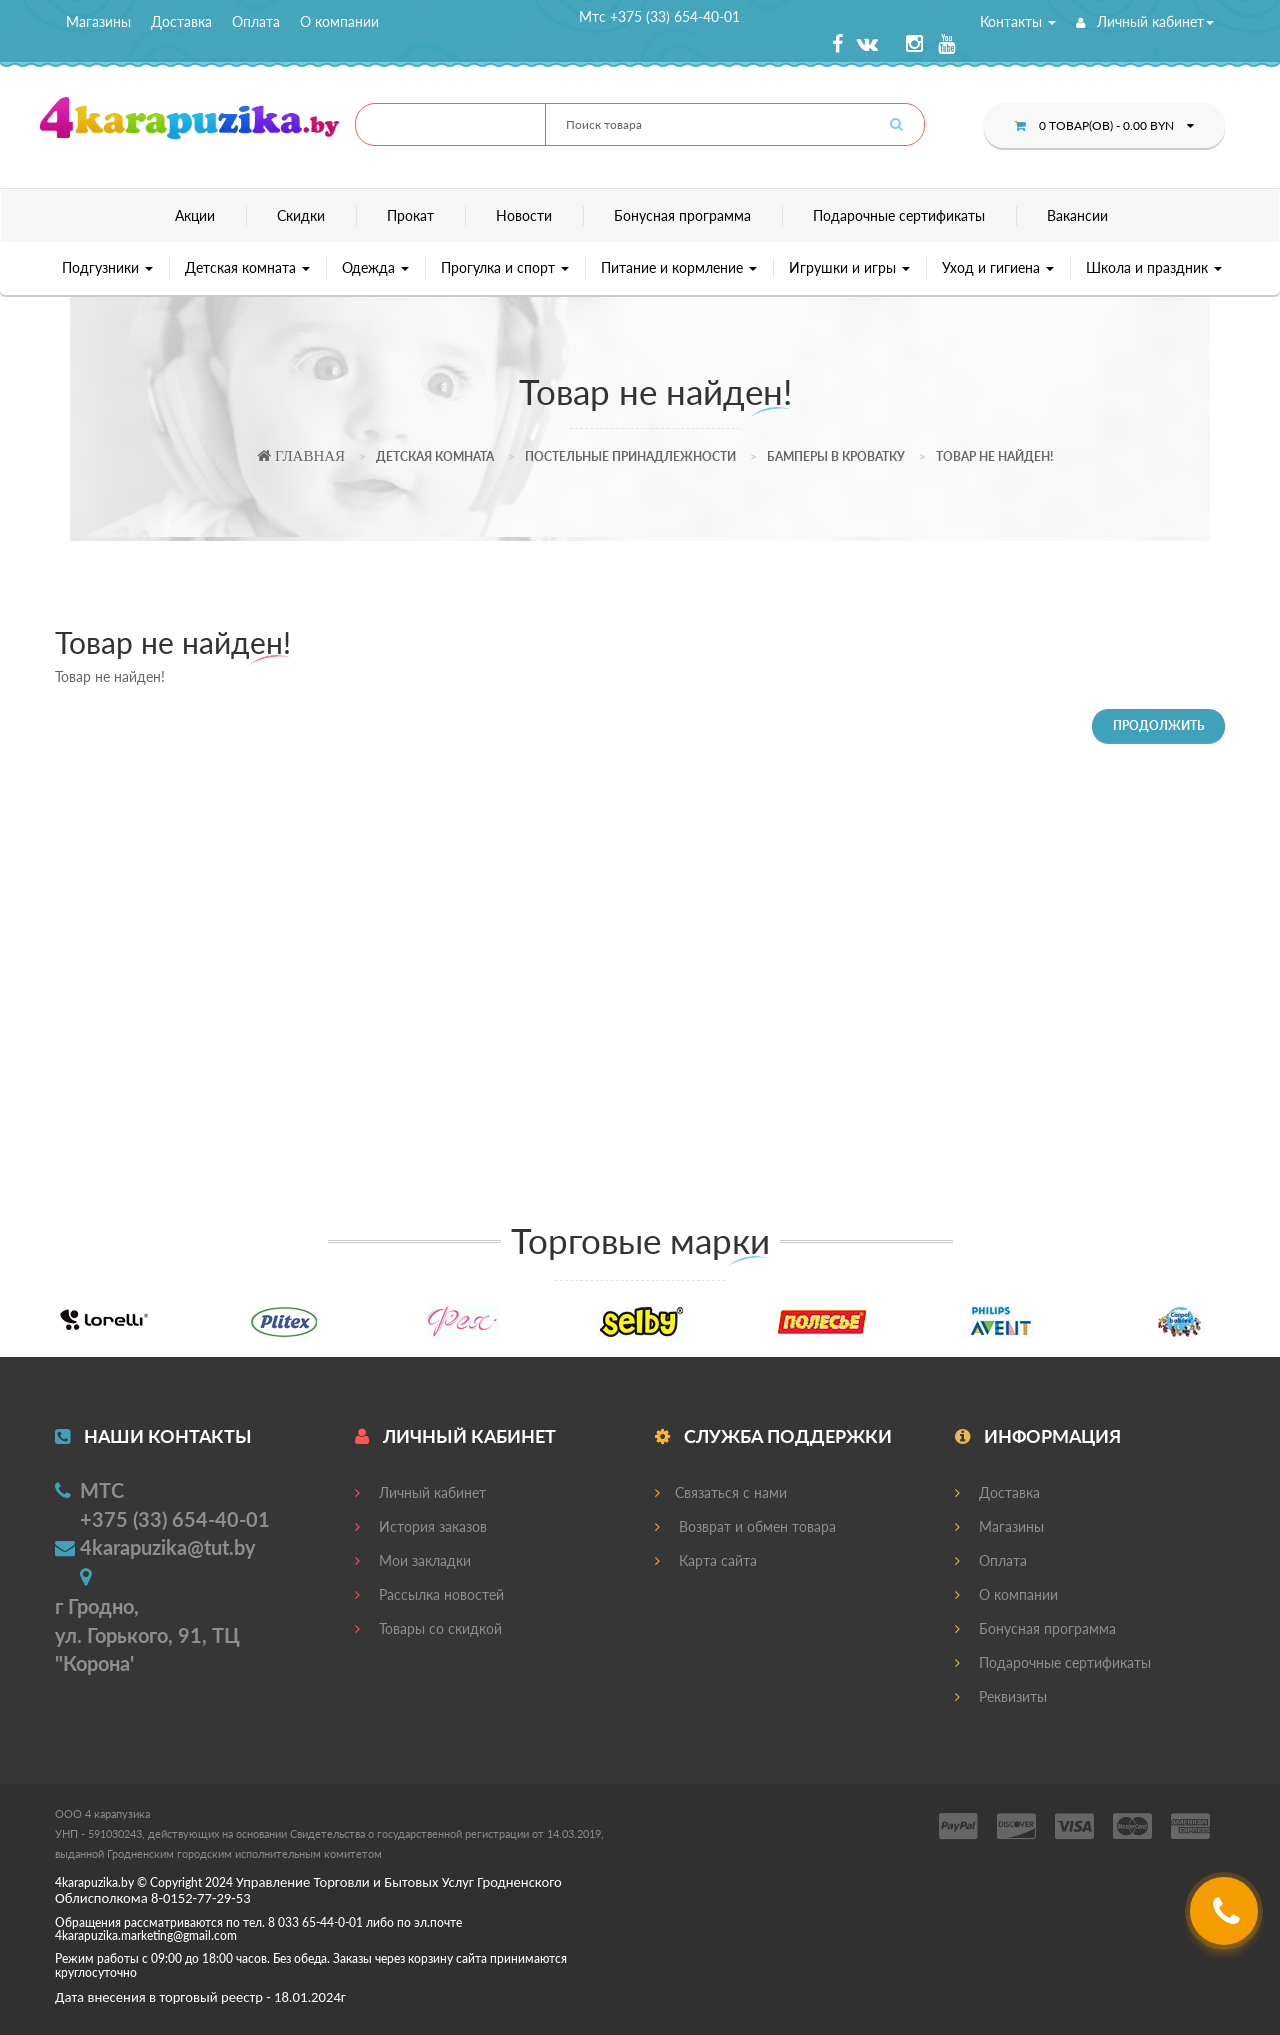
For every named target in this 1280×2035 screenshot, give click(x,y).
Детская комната (247, 267)
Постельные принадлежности (630, 456)
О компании (339, 21)
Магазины (98, 21)
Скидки (301, 215)
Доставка (181, 21)
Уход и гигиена (998, 267)
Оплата (256, 21)
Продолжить (1158, 725)
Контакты (1018, 21)
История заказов (421, 1526)
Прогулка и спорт (505, 267)
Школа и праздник (1154, 267)
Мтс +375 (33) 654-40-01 (659, 16)
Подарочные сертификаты (899, 215)
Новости (524, 215)
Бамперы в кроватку (836, 456)
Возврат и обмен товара (745, 1526)
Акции (195, 215)
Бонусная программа (682, 215)
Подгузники (107, 267)
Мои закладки (413, 1560)
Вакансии (1077, 215)
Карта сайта (706, 1560)
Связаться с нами (721, 1492)
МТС (102, 1490)
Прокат (410, 215)
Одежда (375, 267)
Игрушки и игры (849, 267)
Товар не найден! (994, 456)
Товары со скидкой (428, 1628)
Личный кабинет (1145, 21)
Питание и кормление (679, 267)
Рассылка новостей (429, 1594)
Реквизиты (1001, 1696)
